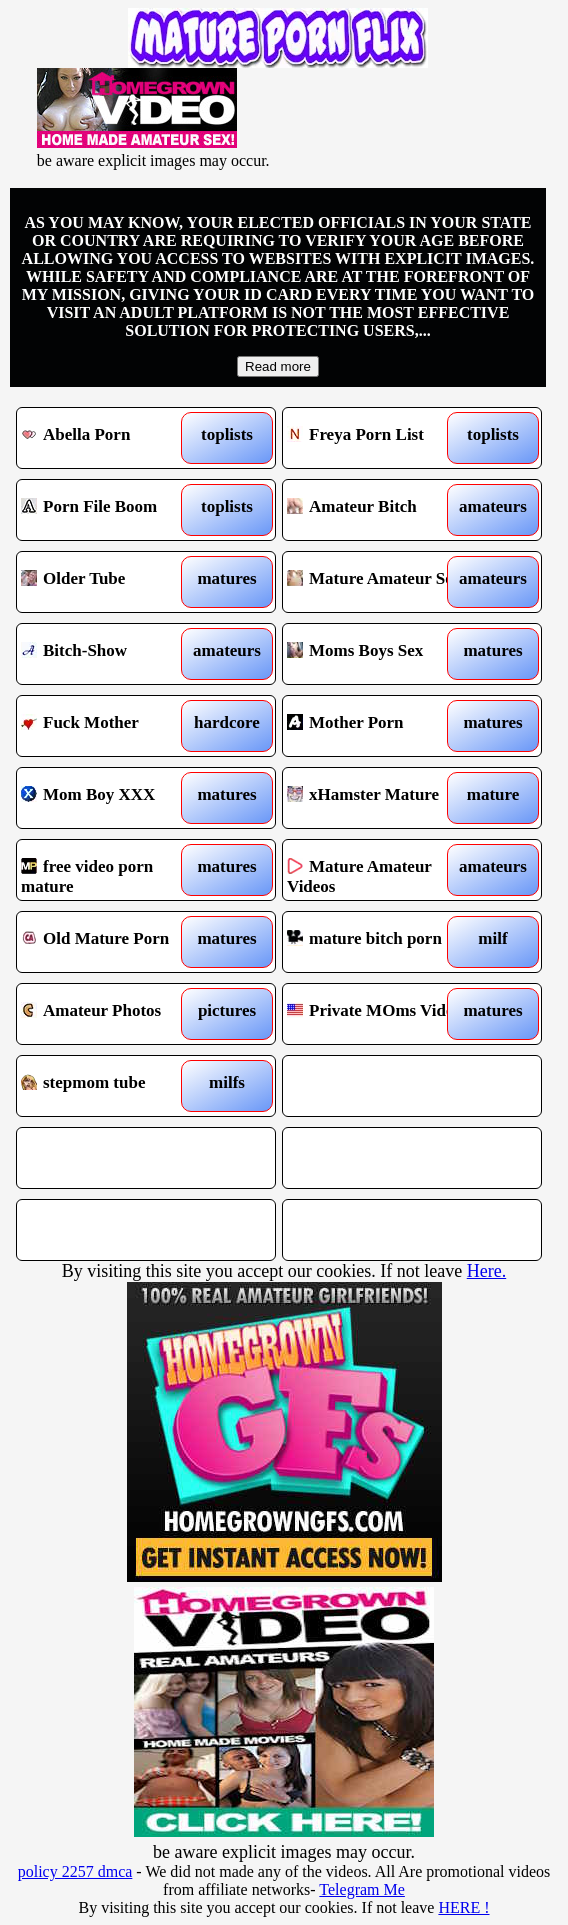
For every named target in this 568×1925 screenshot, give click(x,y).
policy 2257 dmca (75, 1871)
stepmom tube (114, 1086)
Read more (278, 366)
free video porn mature (114, 870)
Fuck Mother (114, 726)
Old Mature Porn (114, 942)
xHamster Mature (380, 798)
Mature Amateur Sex (380, 582)
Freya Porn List (380, 438)
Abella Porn (114, 438)
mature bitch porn (380, 942)
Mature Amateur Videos (380, 870)
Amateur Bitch (380, 510)
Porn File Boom (114, 510)
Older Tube (114, 582)
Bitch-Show (114, 654)
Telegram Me (362, 1889)
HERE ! (463, 1907)
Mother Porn (380, 726)
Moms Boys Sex (380, 654)
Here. (486, 1271)
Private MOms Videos (380, 1014)
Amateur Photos (114, 1014)
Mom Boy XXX (114, 798)
